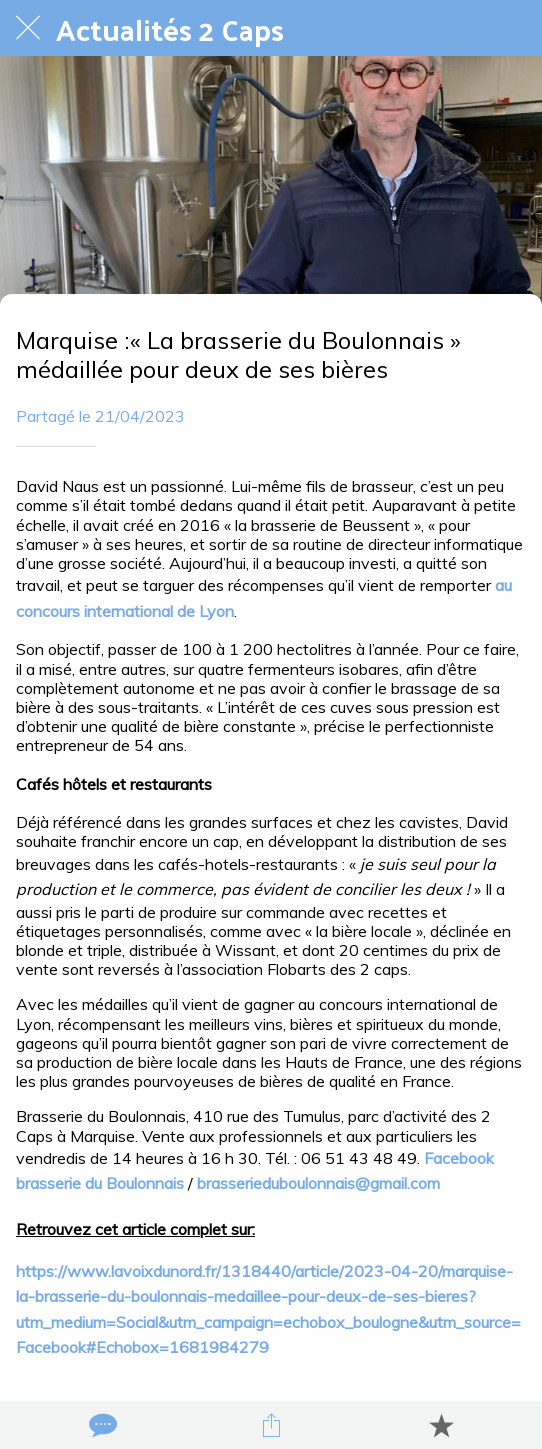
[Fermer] (28, 28)
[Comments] (101, 1425)
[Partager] (271, 1425)
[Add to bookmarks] (441, 1425)
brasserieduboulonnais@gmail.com (318, 1183)
